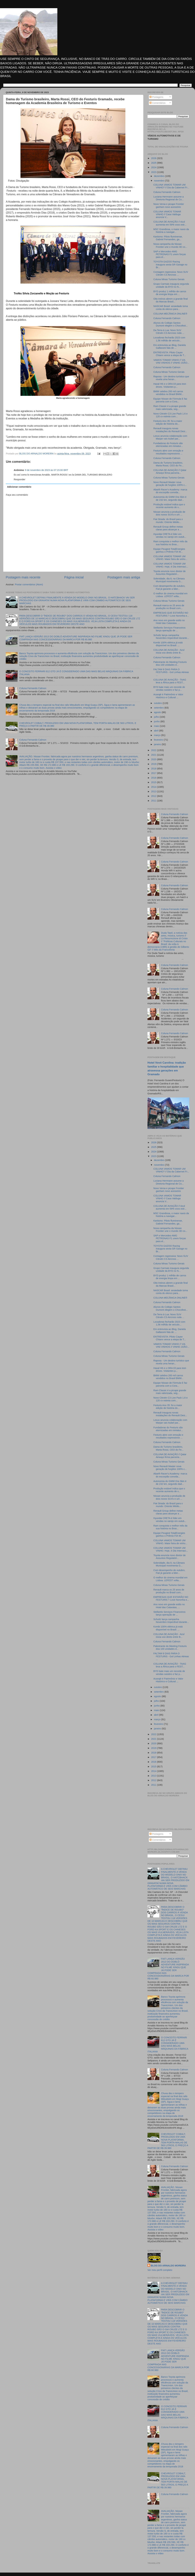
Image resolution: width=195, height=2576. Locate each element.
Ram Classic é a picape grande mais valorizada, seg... (169, 407)
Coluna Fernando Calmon (32, 688)
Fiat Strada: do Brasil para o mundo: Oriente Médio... (168, 520)
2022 (154, 750)
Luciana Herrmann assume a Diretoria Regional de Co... (168, 198)
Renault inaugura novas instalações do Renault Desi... (170, 429)
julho (157, 717)
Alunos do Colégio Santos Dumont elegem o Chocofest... (170, 324)
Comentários (157, 103)
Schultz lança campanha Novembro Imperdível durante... (171, 636)
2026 (154, 158)
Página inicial (74, 577)
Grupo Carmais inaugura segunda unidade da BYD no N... (171, 285)
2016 (154, 777)
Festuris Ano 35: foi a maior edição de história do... (167, 422)
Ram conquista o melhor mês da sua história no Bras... (170, 543)
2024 (154, 167)
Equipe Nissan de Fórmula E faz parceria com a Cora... (170, 400)
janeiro (158, 744)
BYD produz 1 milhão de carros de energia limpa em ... (169, 293)
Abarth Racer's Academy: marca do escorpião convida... (170, 491)
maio (157, 726)
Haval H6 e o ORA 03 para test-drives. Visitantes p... (169, 385)
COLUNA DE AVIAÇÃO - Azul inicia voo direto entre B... (168, 651)
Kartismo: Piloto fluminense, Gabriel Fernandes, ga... (168, 238)
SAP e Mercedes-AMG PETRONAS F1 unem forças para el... (169, 254)
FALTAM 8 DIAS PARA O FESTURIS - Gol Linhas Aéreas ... (171, 672)
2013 (154, 791)
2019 (154, 764)
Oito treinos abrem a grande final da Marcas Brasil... (170, 300)
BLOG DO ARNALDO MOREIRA (168, 2265)
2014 (154, 787)
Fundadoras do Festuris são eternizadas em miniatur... (168, 444)
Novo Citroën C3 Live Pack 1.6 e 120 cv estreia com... (170, 415)
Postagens (156, 97)
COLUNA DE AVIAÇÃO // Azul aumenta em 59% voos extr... (169, 223)
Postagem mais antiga (123, 577)
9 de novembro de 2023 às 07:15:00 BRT (46, 470)
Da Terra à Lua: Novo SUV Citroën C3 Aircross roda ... (168, 331)
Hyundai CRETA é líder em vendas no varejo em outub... (169, 535)
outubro (158, 703)
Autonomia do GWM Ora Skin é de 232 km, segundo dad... (169, 498)
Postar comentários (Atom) (29, 584)
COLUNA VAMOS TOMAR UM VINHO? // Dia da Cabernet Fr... (171, 186)
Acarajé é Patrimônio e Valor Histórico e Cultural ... (168, 696)
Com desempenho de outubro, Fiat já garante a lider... (169, 587)
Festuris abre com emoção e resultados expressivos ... (168, 452)
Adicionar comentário (19, 486)
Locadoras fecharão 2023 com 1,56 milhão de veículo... (169, 339)
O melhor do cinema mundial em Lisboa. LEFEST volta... (170, 595)
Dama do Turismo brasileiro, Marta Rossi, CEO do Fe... (168, 464)
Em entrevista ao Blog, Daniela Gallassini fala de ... (169, 346)
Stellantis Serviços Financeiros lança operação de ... (169, 629)
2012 (154, 796)
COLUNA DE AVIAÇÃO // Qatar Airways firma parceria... (169, 471)
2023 (154, 172)
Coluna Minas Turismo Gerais (169, 279)
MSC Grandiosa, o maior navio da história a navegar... (171, 230)
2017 (154, 773)
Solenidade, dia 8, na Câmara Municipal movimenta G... (169, 580)
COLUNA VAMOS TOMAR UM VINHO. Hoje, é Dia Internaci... (170, 565)
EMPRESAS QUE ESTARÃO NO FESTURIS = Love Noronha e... (171, 614)
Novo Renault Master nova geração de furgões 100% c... (170, 483)
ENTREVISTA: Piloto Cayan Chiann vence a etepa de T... (169, 354)
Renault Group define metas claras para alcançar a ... (168, 528)
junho (157, 721)
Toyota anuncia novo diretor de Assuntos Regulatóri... (169, 572)
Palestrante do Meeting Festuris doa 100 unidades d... (170, 663)
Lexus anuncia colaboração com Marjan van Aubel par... (170, 437)
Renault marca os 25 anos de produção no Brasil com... (168, 607)
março (157, 735)
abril (156, 730)
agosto (158, 712)
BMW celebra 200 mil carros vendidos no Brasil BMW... (168, 392)
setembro (159, 707)
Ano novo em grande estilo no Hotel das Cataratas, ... (169, 621)
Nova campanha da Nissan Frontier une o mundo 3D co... (170, 245)
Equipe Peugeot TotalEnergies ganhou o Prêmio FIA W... (169, 550)
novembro (159, 180)
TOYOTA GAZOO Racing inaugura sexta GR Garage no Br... (170, 264)
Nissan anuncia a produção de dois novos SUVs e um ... (169, 513)
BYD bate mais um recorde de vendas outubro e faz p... (169, 688)
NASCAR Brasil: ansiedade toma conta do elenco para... (170, 307)
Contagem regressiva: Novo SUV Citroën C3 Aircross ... (170, 273)
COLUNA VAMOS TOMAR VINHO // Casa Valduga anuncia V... (167, 214)
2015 (154, 782)
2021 (154, 755)
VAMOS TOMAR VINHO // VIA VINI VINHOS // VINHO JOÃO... (171, 361)
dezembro (159, 176)
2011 (154, 800)
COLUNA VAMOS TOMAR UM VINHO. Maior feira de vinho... (170, 557)
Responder (19, 479)
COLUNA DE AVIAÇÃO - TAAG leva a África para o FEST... (169, 681)
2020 (154, 759)
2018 (154, 768)
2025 (154, 163)
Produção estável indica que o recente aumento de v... (169, 506)
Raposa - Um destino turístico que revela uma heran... (171, 378)
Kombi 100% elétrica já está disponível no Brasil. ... (168, 644)
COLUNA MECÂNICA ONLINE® (170, 313)
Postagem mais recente (23, 577)
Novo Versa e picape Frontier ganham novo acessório (168, 205)
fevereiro (159, 739)
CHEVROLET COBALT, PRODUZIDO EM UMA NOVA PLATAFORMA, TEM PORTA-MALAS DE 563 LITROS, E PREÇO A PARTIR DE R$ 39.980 (167, 2141)
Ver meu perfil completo (159, 2270)
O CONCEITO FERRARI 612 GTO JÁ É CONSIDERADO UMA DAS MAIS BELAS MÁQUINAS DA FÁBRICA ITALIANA (167, 2044)
